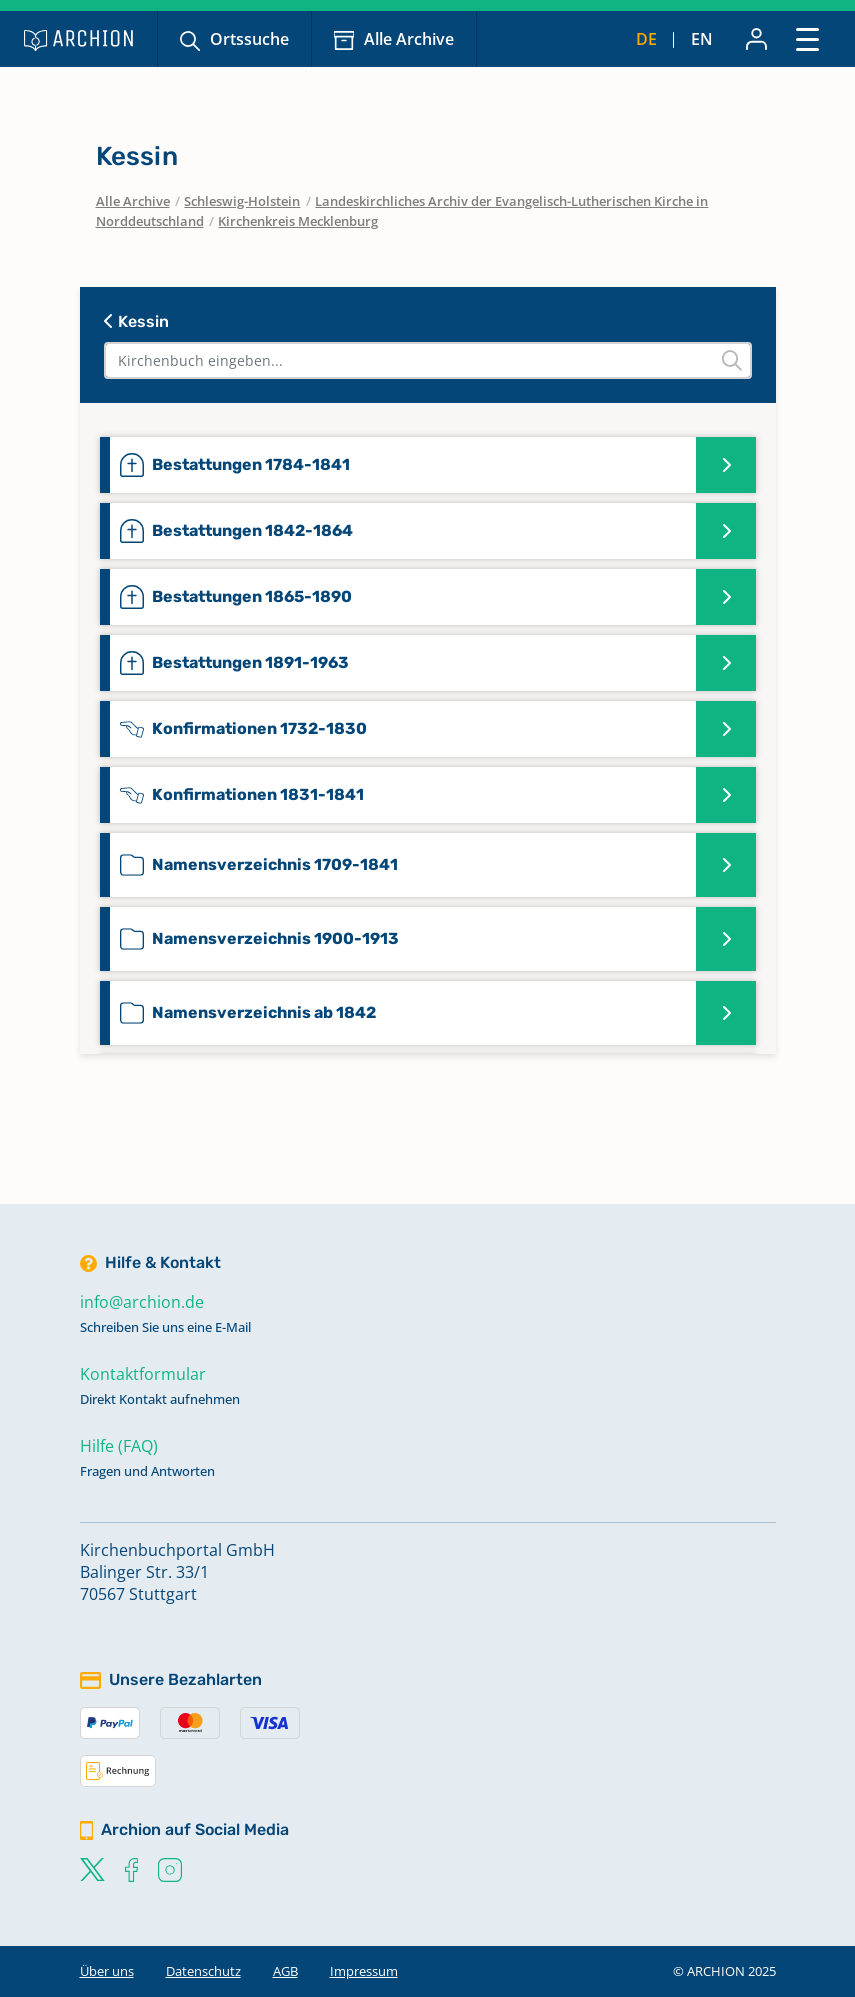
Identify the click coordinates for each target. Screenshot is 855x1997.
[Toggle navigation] (807, 38)
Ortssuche (249, 39)
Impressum (364, 1971)
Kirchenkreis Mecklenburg (298, 221)
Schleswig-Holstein (242, 201)
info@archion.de (142, 1302)
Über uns (107, 1971)
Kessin (136, 321)
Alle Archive (409, 39)
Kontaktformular (143, 1374)
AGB (285, 1971)
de (646, 39)
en (702, 39)
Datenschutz (203, 1971)
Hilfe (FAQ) (119, 1446)
